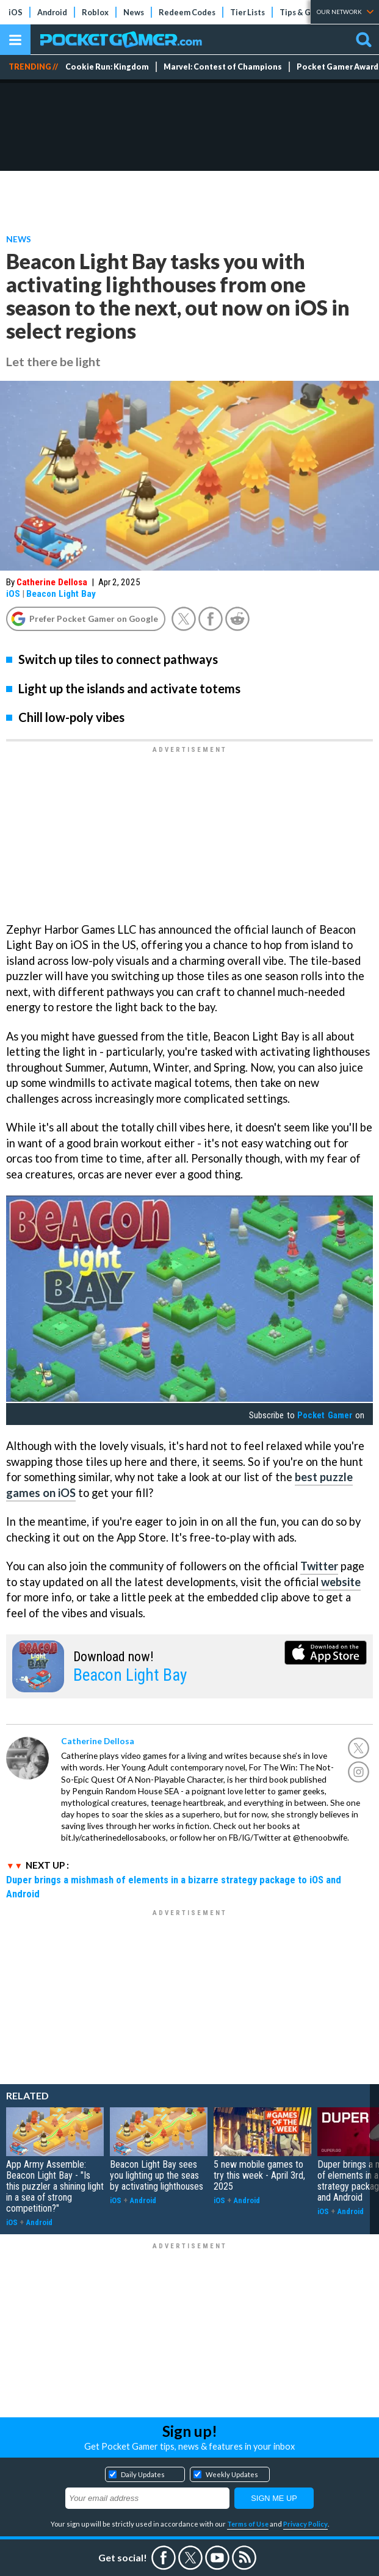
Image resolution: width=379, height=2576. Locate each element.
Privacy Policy (305, 2524)
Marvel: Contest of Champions (223, 66)
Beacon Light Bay (61, 593)
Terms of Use (248, 2524)
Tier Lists (247, 12)
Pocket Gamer (324, 1415)
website (340, 1582)
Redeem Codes (187, 12)
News (133, 12)
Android (52, 12)
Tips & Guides (305, 12)
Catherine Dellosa (51, 582)
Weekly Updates (232, 2474)
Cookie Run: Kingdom (107, 66)
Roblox (95, 12)
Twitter (319, 1566)
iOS (16, 12)
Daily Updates (143, 2474)
